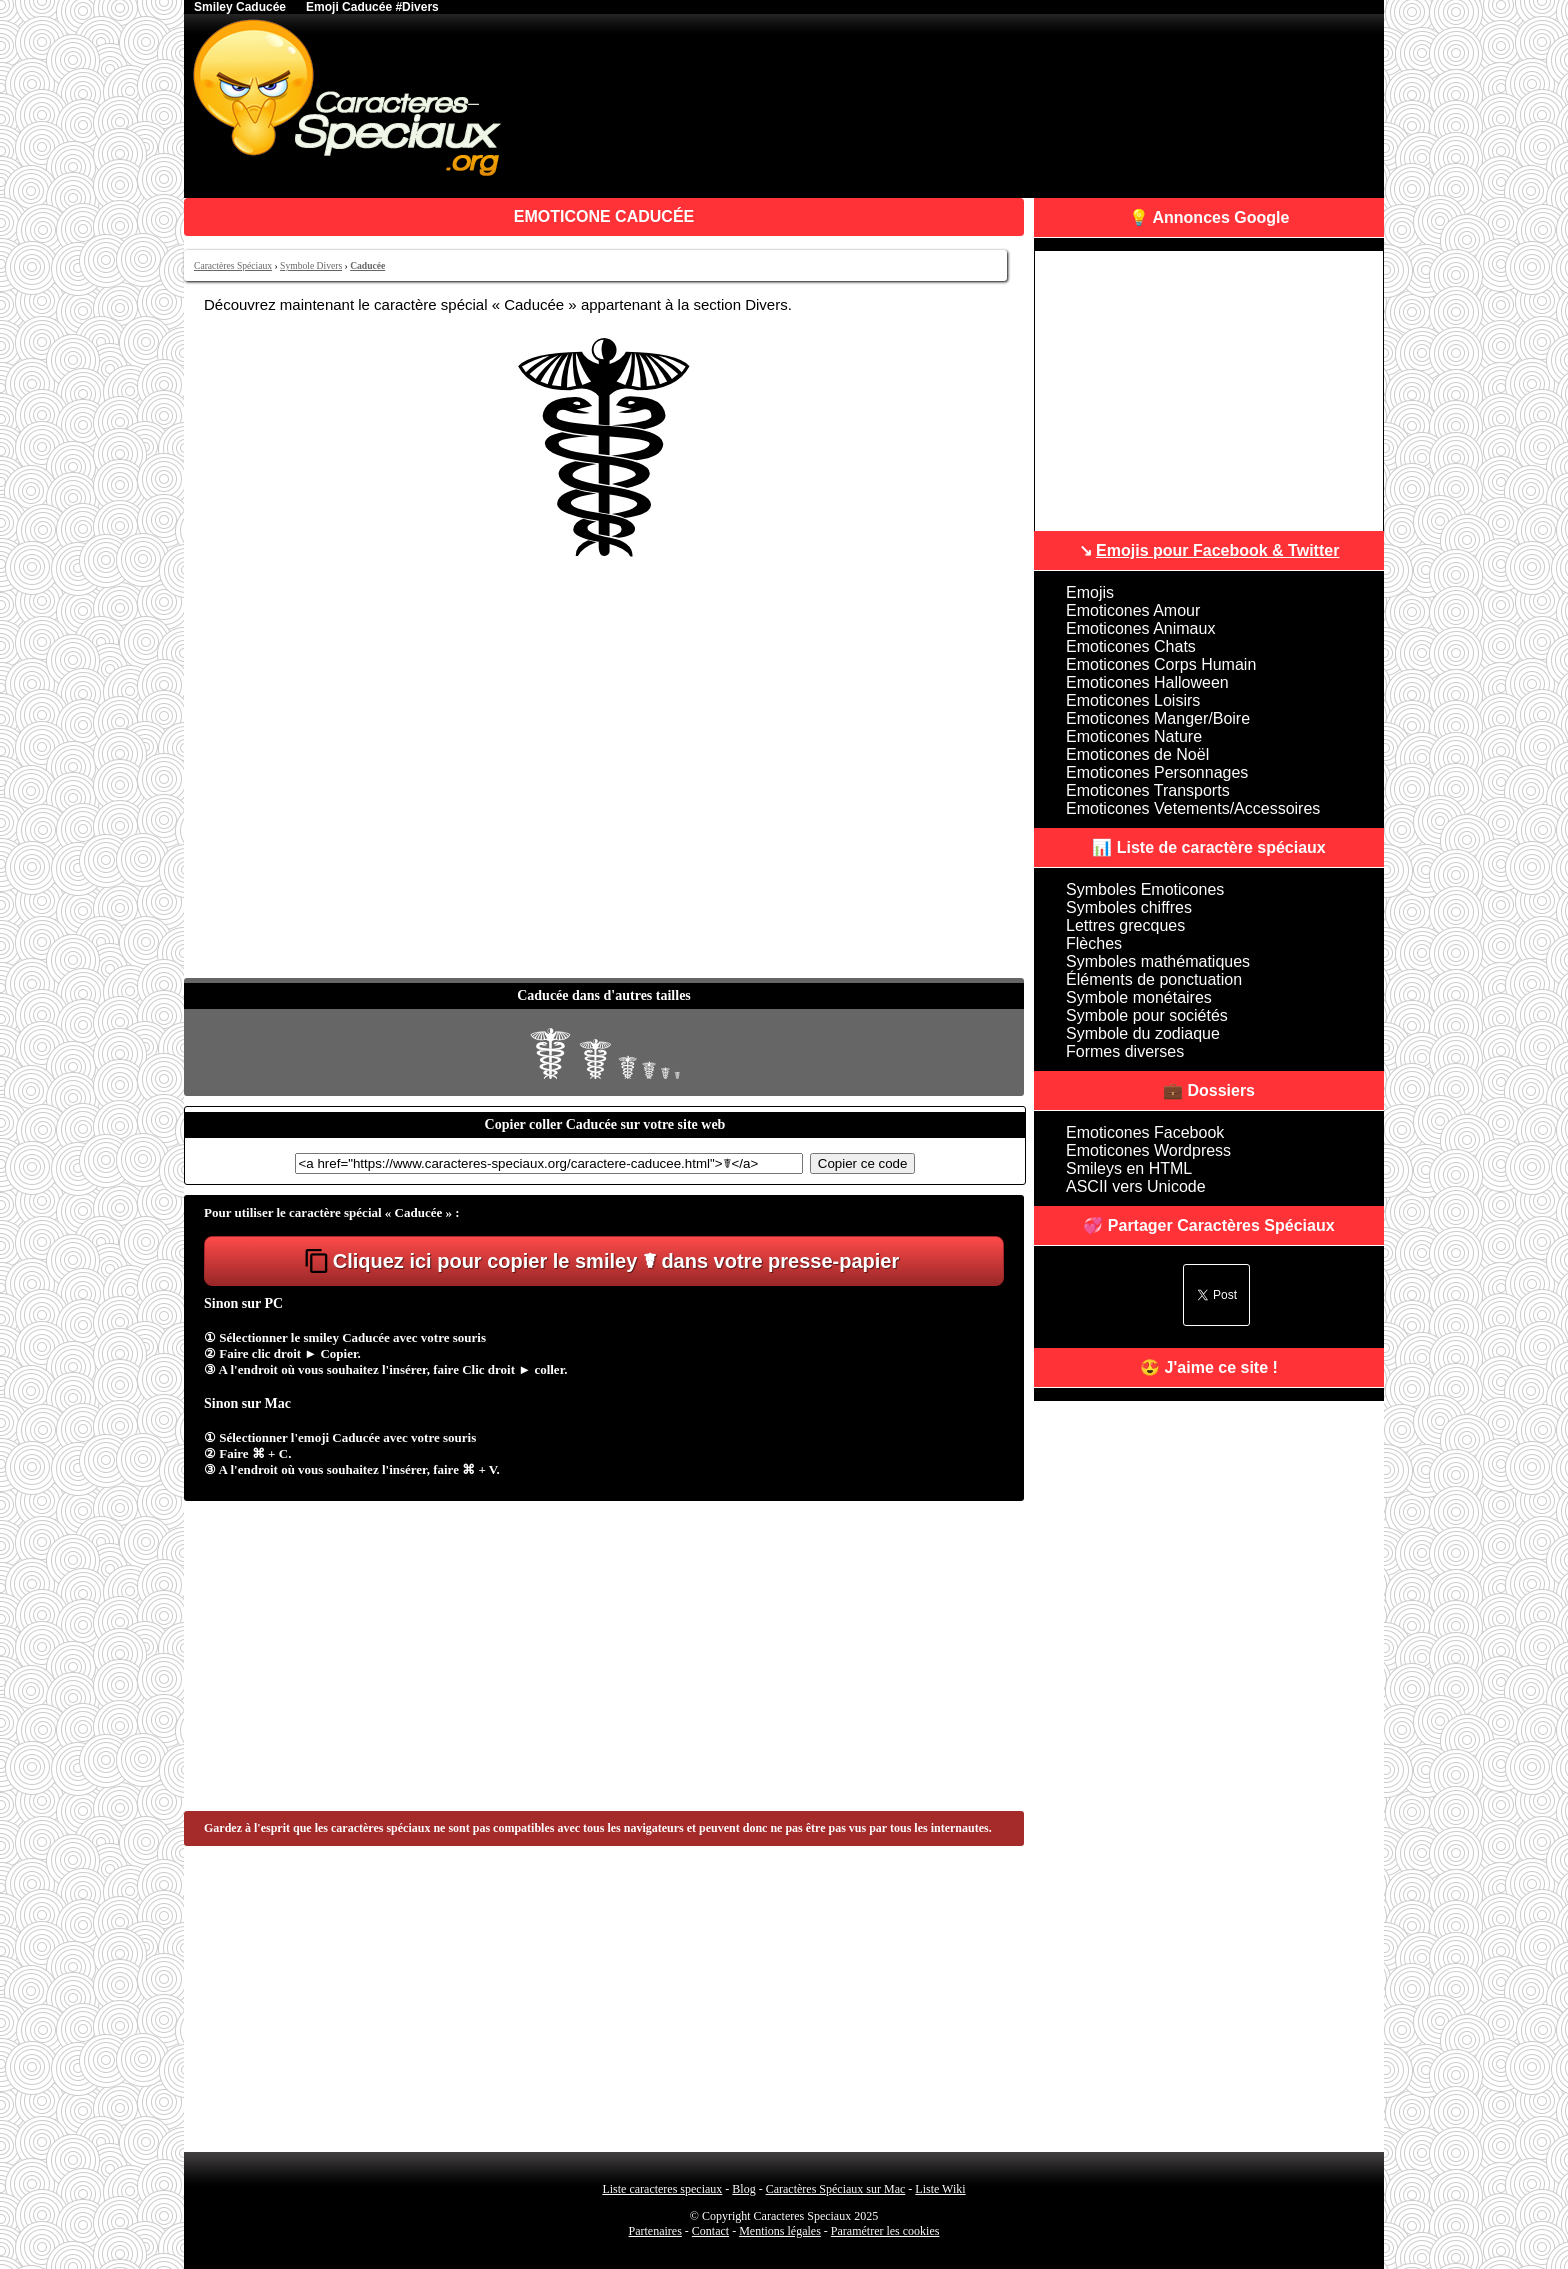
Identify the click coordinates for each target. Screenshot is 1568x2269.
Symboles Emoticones (1145, 889)
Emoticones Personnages (1157, 772)
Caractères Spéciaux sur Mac (836, 2189)
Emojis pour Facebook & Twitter (1217, 550)
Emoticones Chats (1131, 646)
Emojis (1090, 592)
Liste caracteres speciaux (662, 2189)
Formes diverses (1125, 1051)
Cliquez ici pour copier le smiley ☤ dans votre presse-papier (616, 1261)
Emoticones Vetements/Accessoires (1193, 808)
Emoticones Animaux (1140, 628)
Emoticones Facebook (1145, 1132)
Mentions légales (780, 2231)
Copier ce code (863, 1163)
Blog (743, 2189)
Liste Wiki (940, 2189)
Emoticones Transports (1148, 790)
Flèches (1094, 943)
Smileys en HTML (1129, 1168)
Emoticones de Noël (1137, 754)
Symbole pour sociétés (1147, 1015)
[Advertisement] (604, 828)
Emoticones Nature (1134, 736)
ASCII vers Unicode (1136, 1186)
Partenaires (655, 2231)
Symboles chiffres (1129, 907)
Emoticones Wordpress (1148, 1150)
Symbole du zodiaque (1143, 1033)
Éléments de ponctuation (1154, 979)
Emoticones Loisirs (1133, 700)
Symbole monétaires (1139, 997)
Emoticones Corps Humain (1161, 664)
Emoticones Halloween (1147, 682)
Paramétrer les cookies (885, 2231)
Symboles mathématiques (1158, 961)
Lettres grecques (1125, 925)
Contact (710, 2231)
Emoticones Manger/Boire (1158, 718)
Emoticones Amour (1133, 610)
